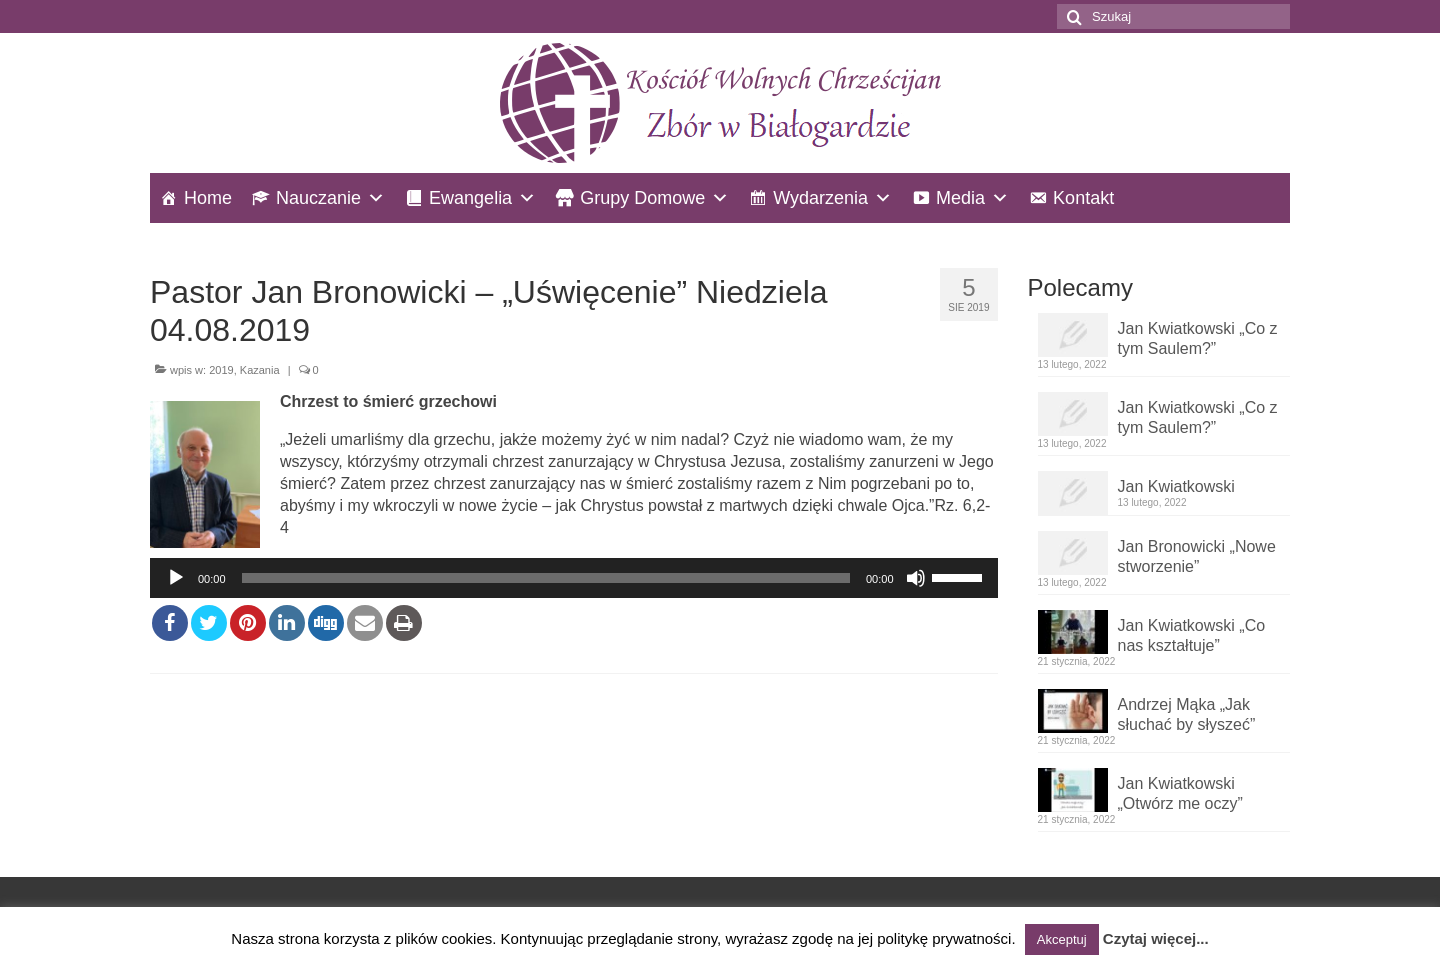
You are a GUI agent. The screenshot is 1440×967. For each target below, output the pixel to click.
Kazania (260, 370)
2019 (221, 370)
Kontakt (1083, 198)
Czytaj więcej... (1156, 938)
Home (208, 198)
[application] (574, 578)
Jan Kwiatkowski (1176, 486)
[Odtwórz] (176, 578)
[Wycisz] (916, 578)
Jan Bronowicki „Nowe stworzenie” (1197, 556)
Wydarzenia (820, 198)
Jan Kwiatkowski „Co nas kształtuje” (1192, 635)
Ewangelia (470, 198)
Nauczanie (318, 198)
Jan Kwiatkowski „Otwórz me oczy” (1180, 793)
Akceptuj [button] (1062, 939)
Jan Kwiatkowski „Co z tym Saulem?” (1198, 338)
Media (960, 198)
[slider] (546, 578)
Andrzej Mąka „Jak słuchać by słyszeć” (1187, 714)
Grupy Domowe (642, 198)
